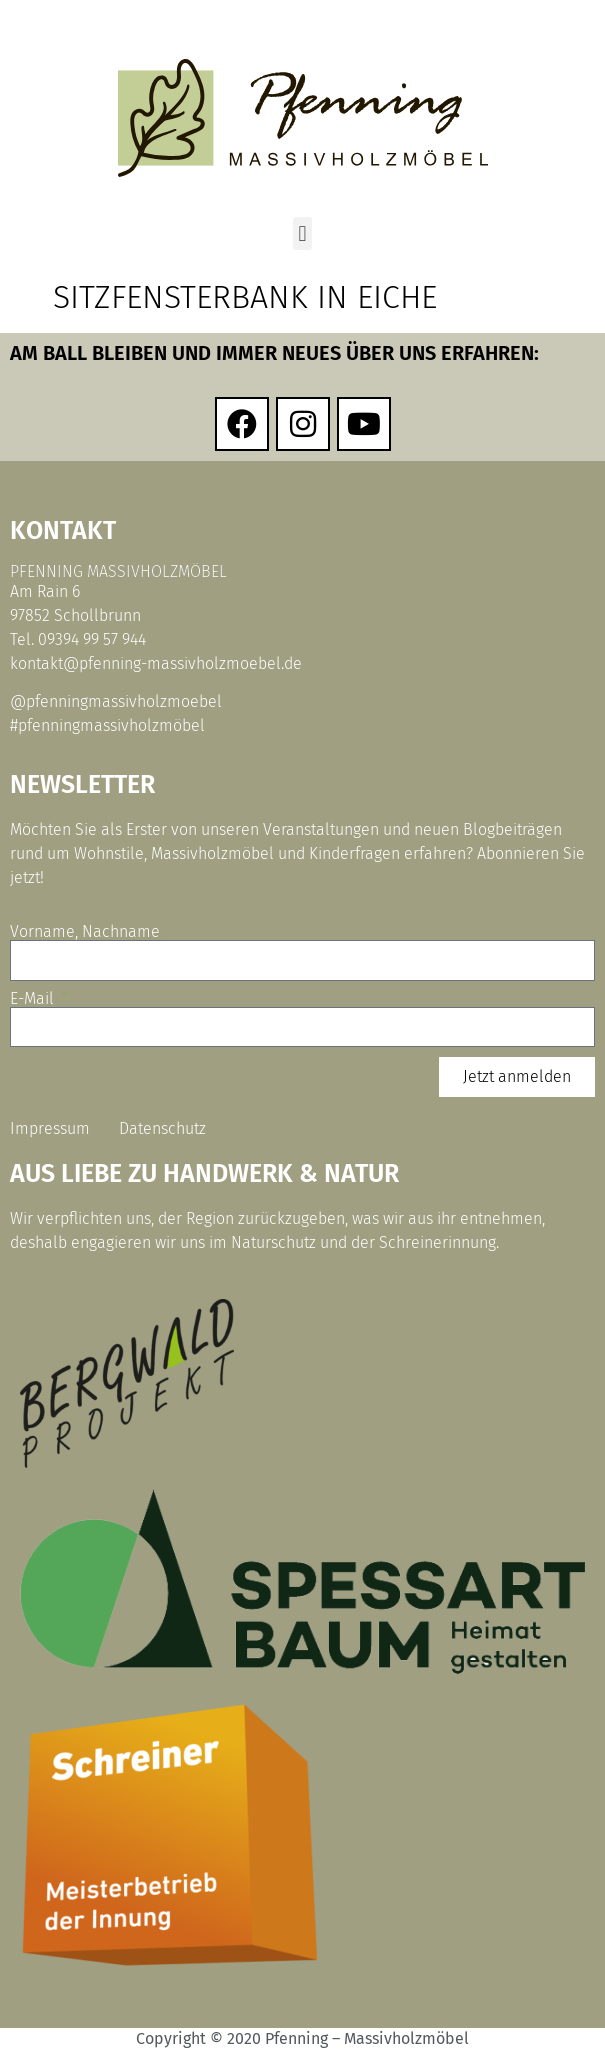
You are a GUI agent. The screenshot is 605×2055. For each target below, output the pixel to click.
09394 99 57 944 (92, 639)
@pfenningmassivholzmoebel (116, 701)
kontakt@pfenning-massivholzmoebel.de (156, 663)
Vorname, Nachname (85, 932)
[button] (302, 233)
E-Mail (34, 999)
